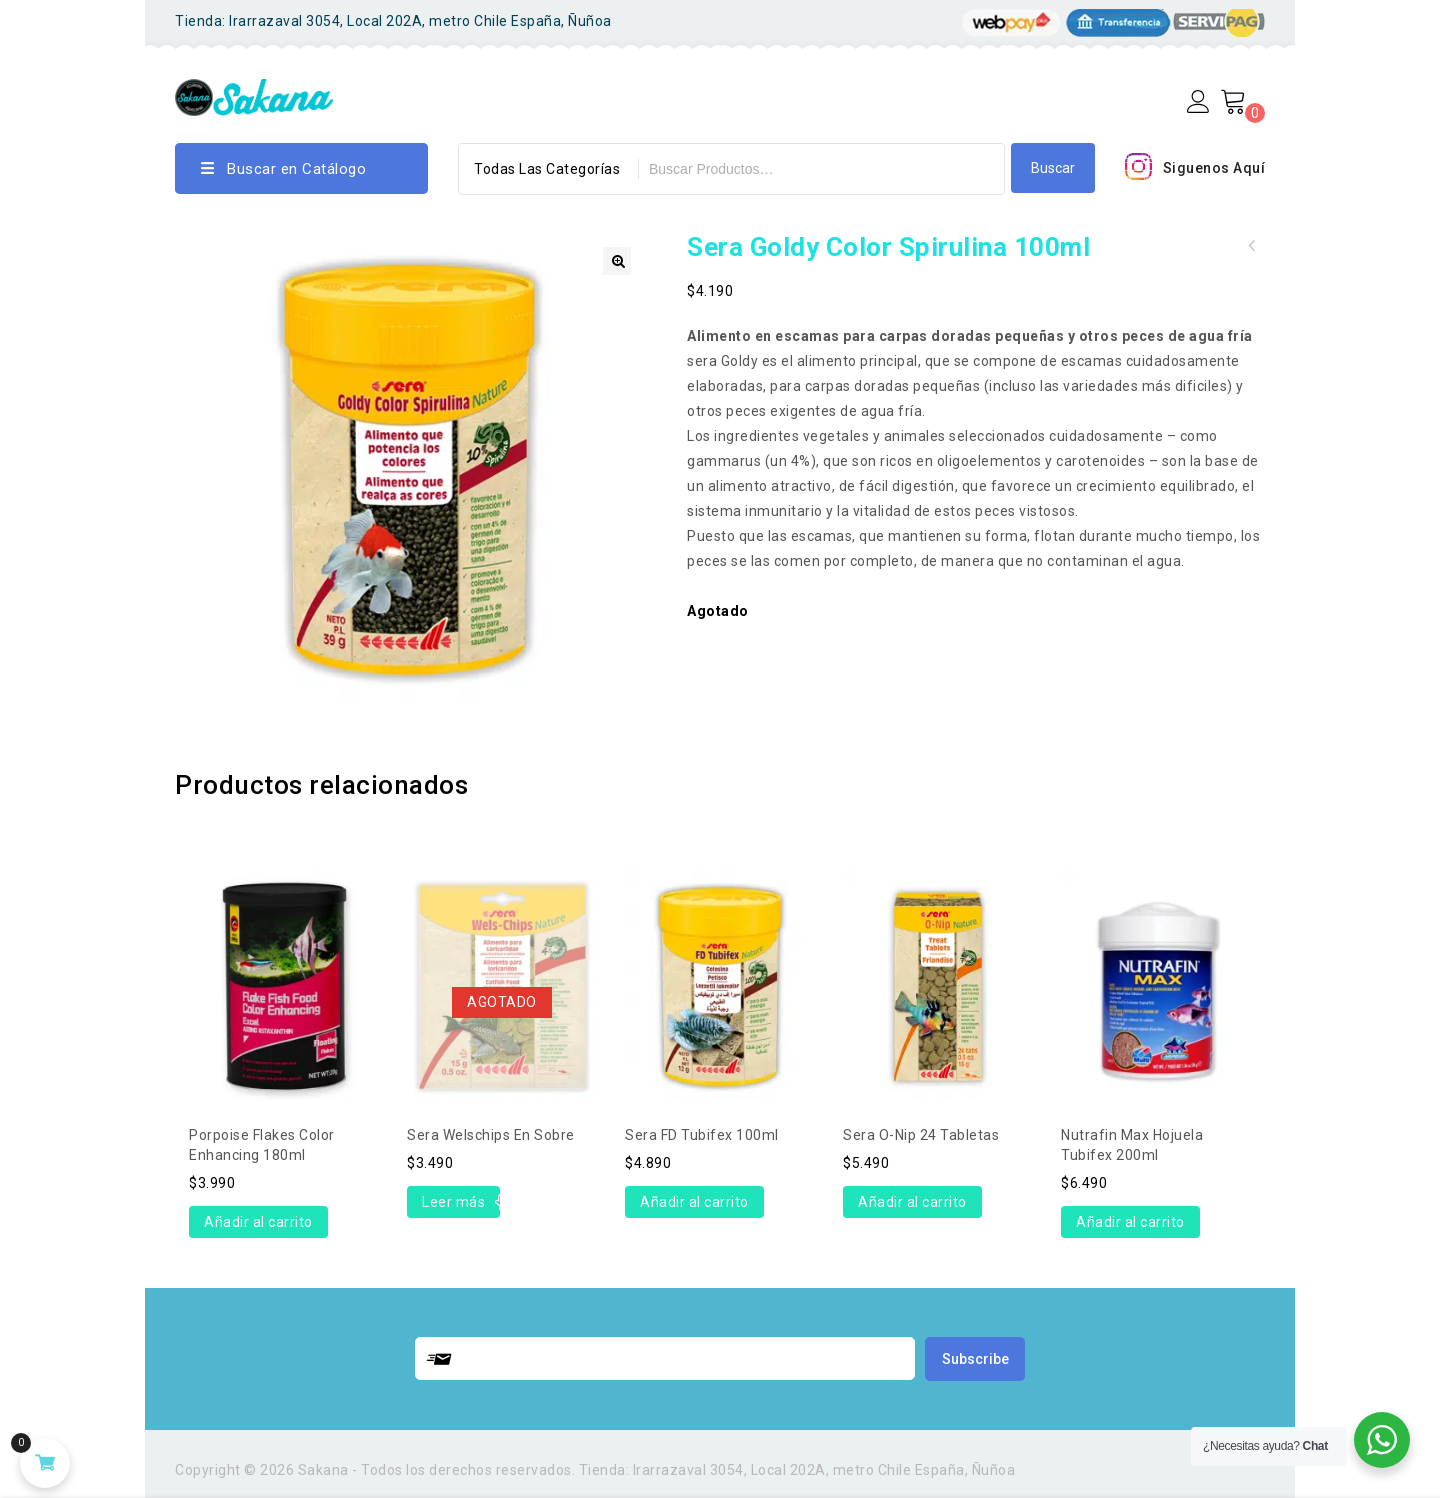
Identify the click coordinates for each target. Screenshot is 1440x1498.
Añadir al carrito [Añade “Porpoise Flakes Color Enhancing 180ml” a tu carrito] (258, 1222)
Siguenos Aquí (1214, 168)
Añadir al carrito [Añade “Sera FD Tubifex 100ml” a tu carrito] (694, 1202)
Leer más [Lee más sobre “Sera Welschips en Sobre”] (453, 1202)
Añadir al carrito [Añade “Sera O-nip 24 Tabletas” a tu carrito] (912, 1202)
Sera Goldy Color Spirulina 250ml (1252, 246)
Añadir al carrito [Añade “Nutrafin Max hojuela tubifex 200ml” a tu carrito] (1130, 1222)
